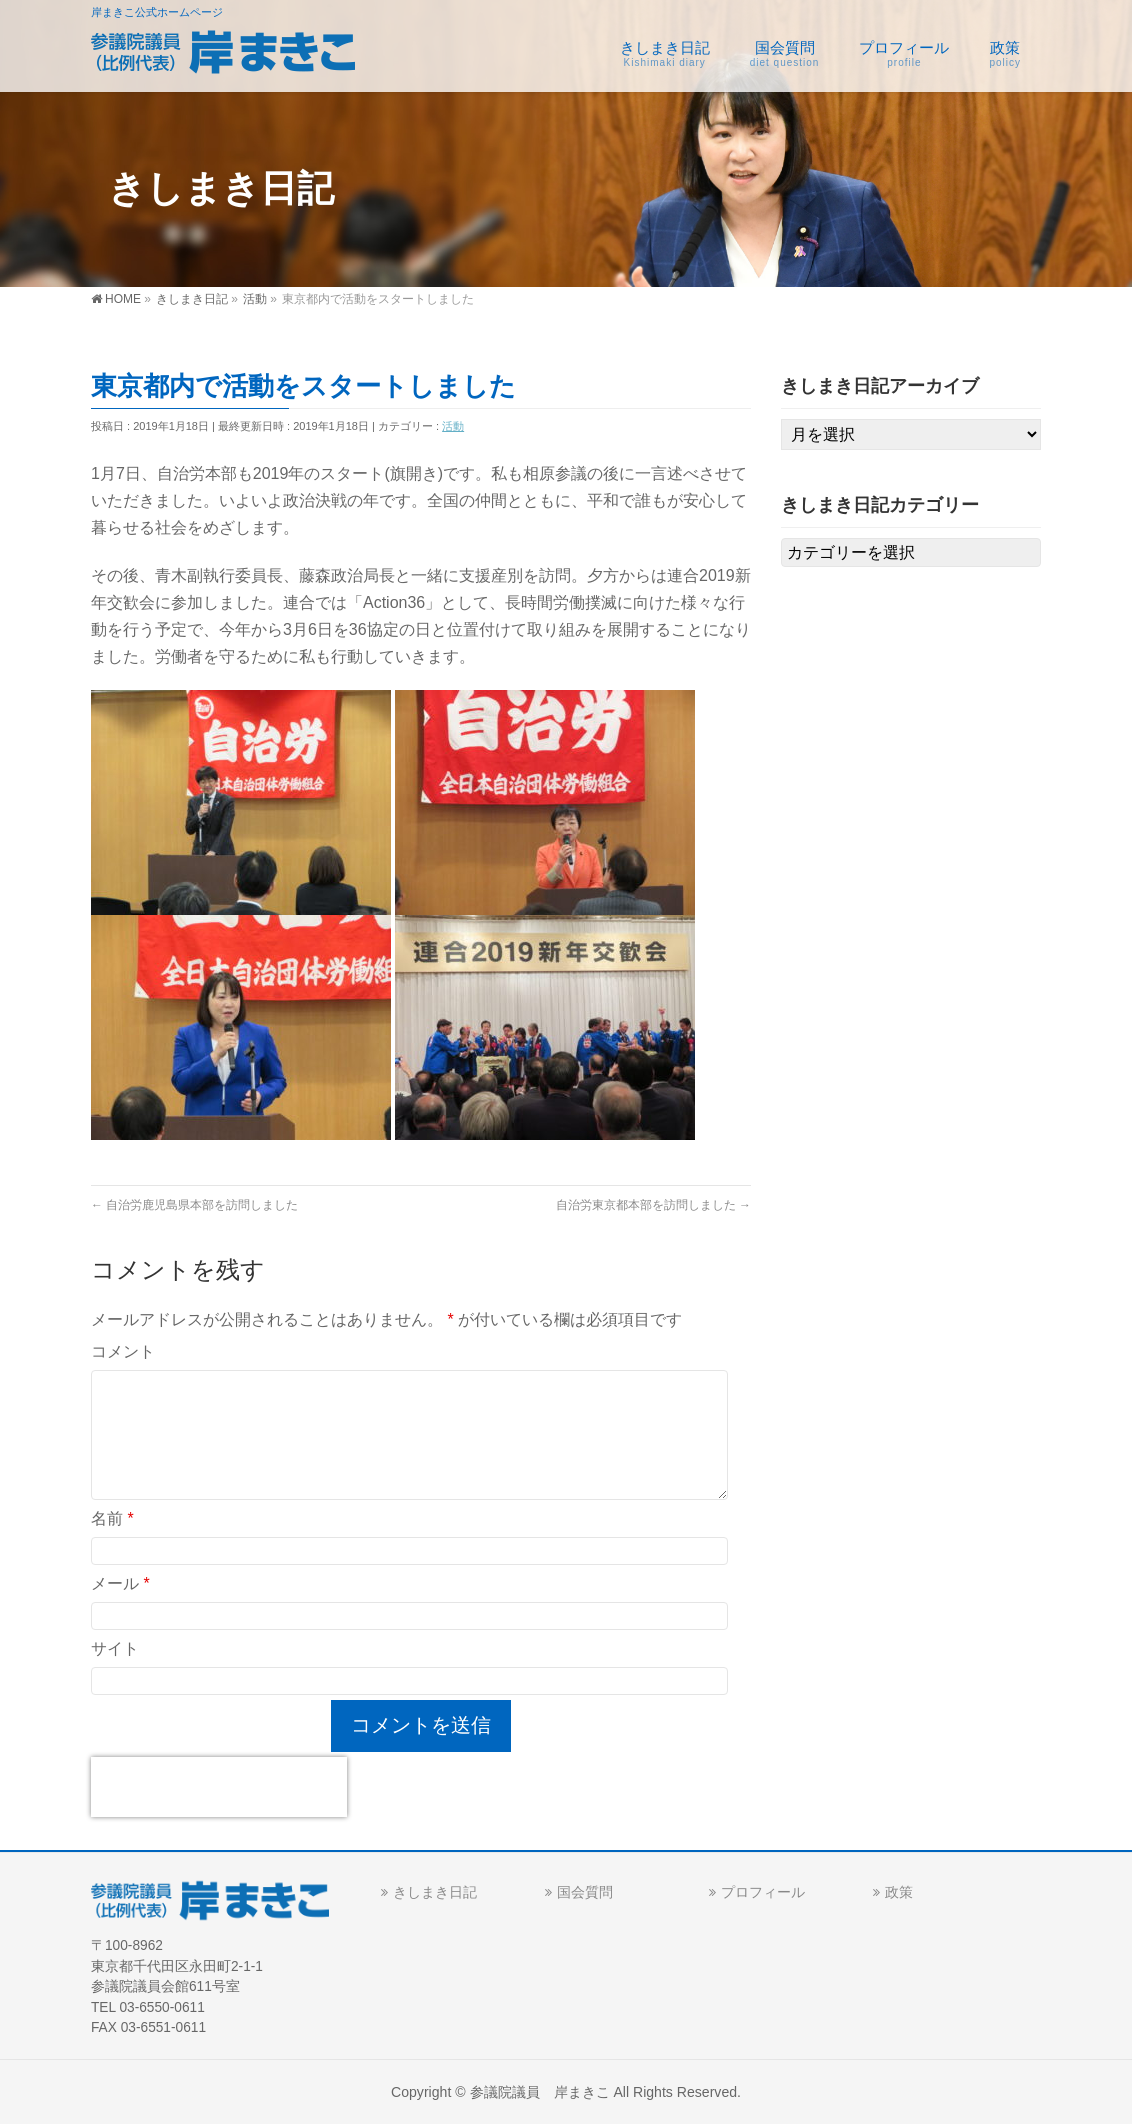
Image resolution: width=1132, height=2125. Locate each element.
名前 (112, 1518)
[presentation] (219, 1787)
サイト (115, 1648)
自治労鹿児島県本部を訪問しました (194, 1205)
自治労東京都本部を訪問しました (653, 1205)
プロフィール (763, 1892)
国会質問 (585, 1892)
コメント (123, 1351)
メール (120, 1583)
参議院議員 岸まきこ (540, 2092)
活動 (453, 426)
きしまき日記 (435, 1892)
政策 (899, 1892)
